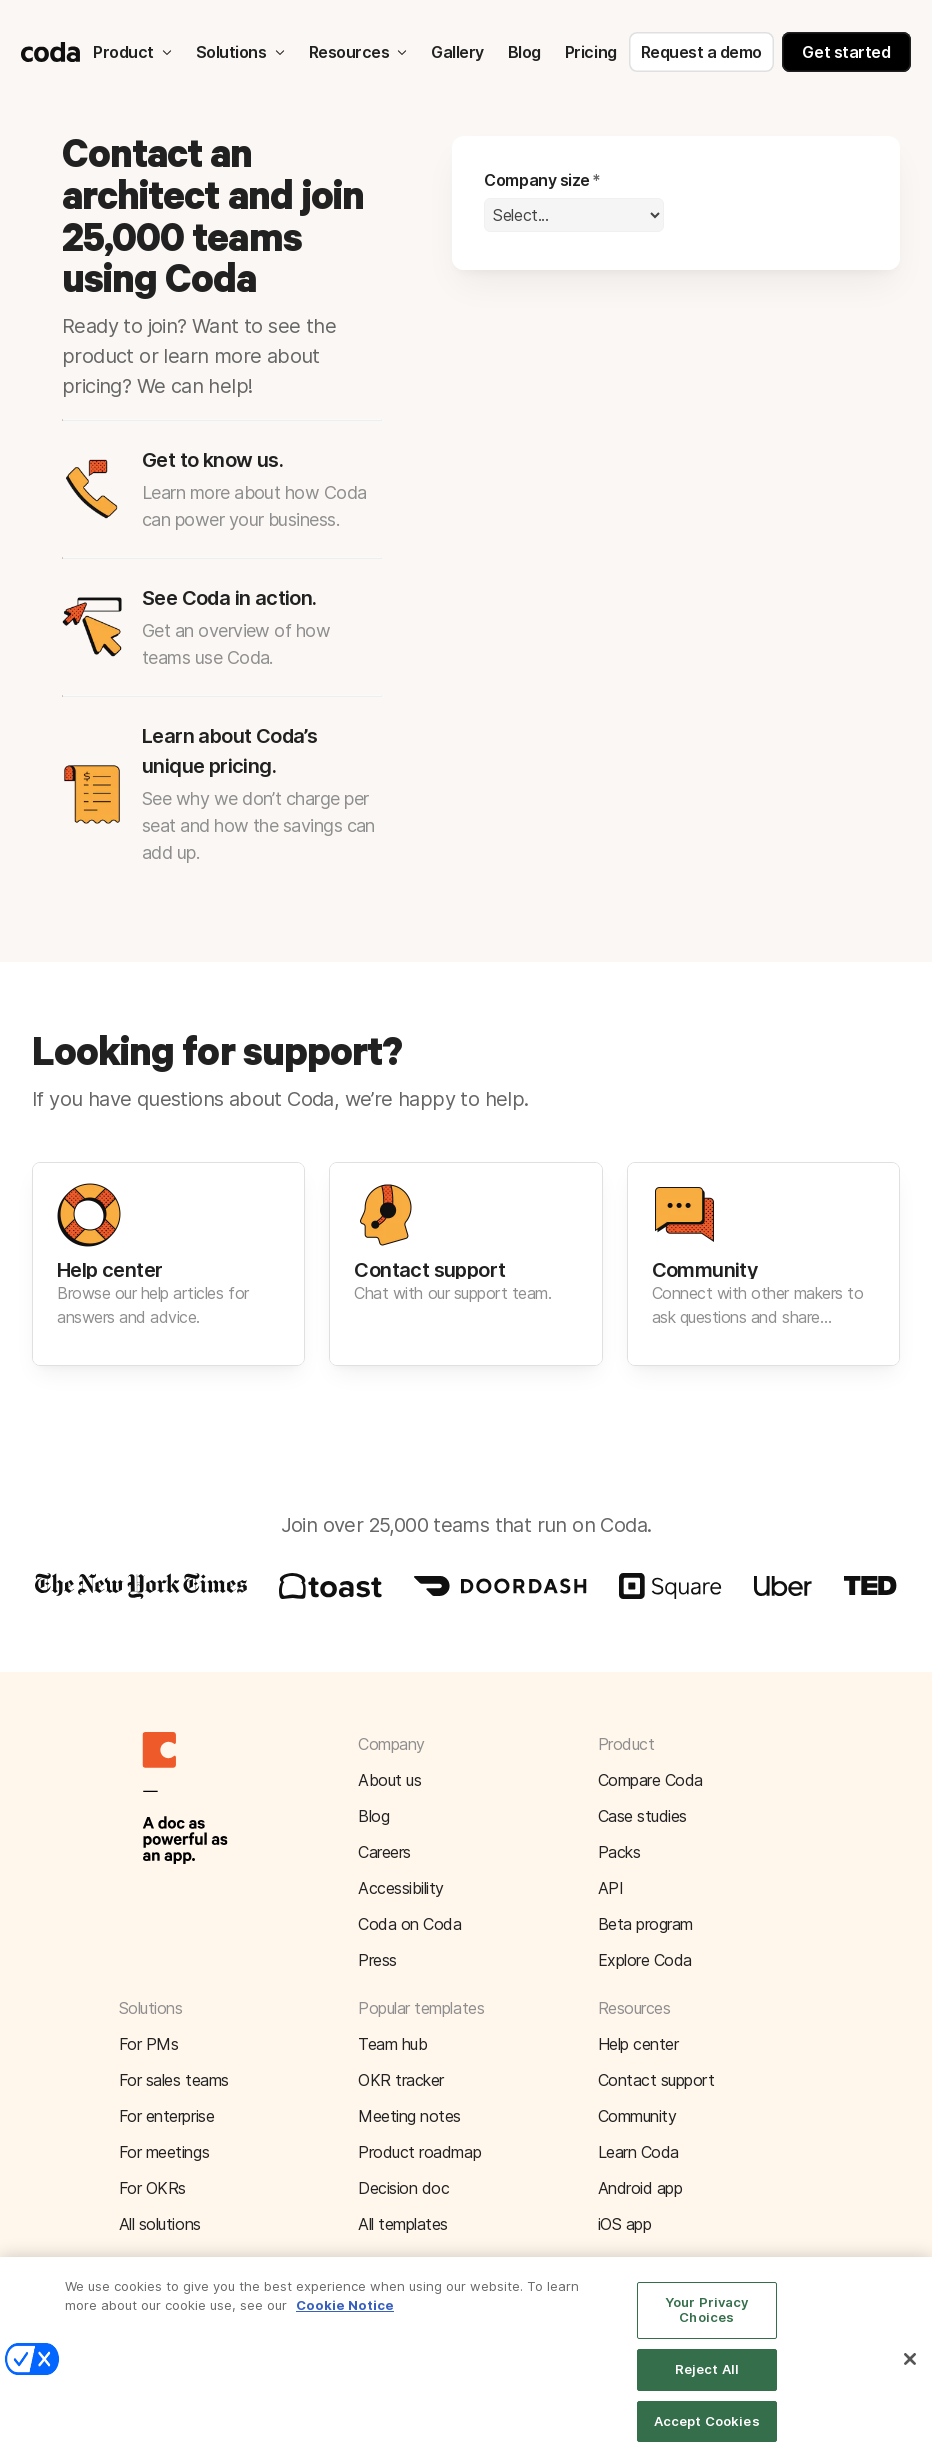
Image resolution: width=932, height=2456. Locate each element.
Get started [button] (846, 52)
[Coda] (51, 52)
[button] (465, 1264)
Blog (524, 52)
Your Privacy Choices (707, 2326)
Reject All (707, 2386)
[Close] (910, 2376)
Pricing (591, 52)
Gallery (457, 52)
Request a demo (701, 52)
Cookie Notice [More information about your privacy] (345, 2322)
